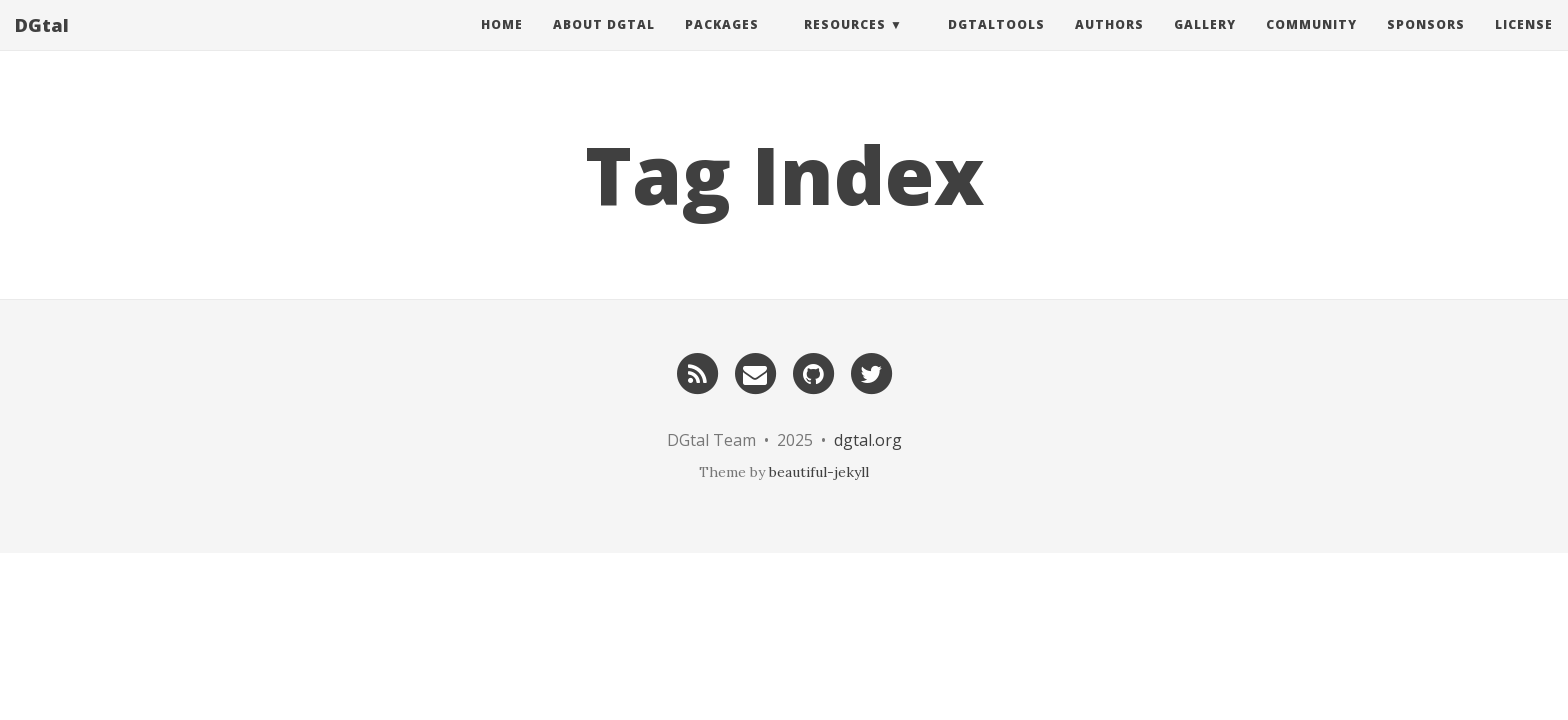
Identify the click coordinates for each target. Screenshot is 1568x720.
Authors (1109, 44)
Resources (845, 44)
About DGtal (604, 44)
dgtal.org (868, 440)
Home (502, 44)
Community (1311, 44)
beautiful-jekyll (819, 472)
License (1524, 44)
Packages (722, 44)
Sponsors (1426, 44)
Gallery (1205, 44)
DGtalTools (996, 44)
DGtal (42, 45)
